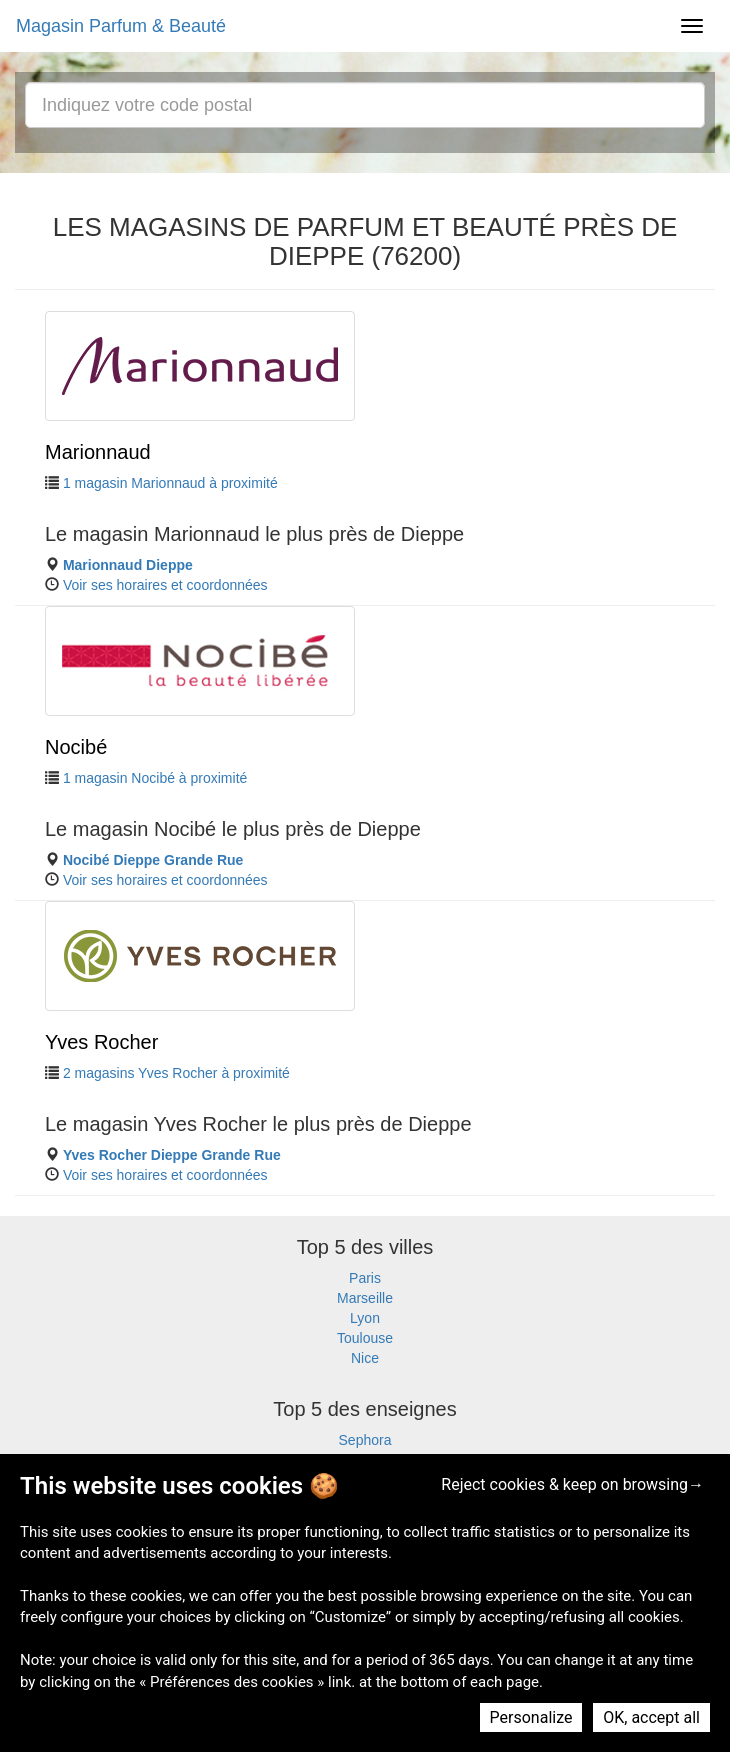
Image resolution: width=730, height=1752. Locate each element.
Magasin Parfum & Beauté (121, 26)
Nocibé (76, 747)
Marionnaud (98, 452)
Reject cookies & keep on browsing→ (572, 1484)
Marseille (365, 1298)
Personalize (531, 1717)
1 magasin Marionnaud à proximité (170, 483)
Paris (365, 1278)
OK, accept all (651, 1717)
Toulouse (365, 1338)
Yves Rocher (101, 1042)
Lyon (365, 1318)
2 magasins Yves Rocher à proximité (176, 1073)
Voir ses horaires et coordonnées (165, 585)
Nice (365, 1358)
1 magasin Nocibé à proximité (155, 778)
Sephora (365, 1440)
